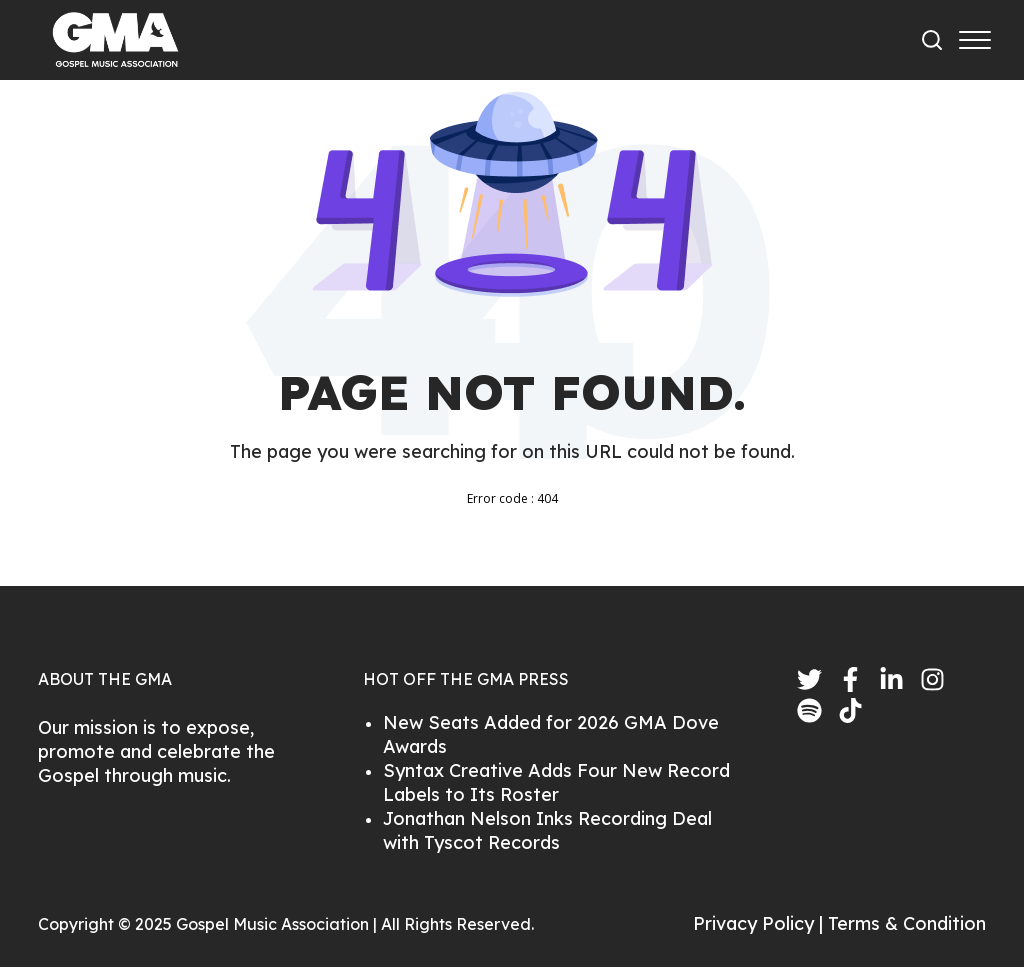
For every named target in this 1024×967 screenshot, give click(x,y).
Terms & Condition (907, 923)
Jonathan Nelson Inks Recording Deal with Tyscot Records (547, 830)
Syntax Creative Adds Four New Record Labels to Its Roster (556, 782)
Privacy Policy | (760, 923)
